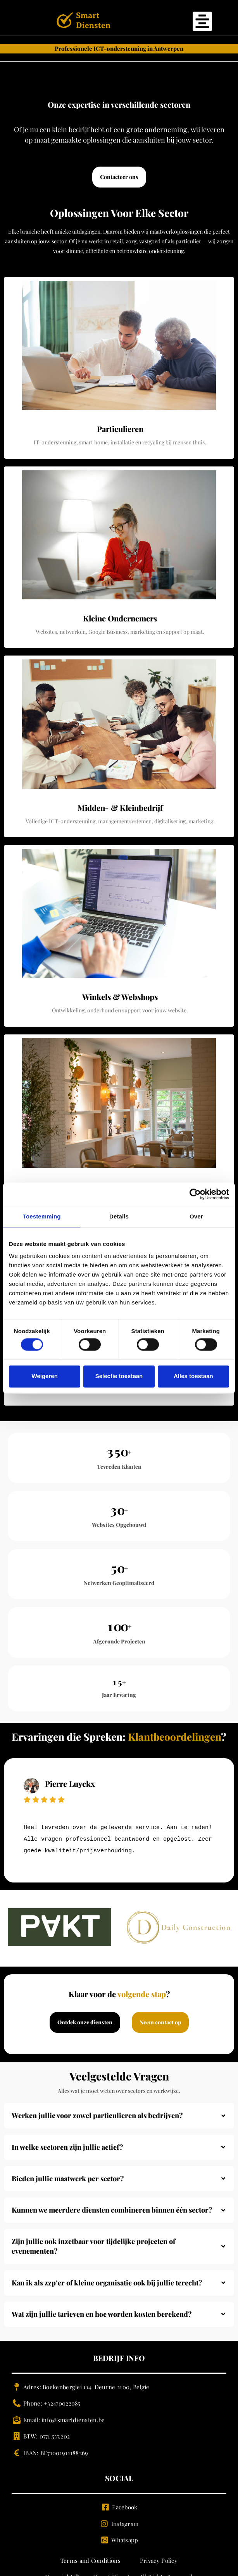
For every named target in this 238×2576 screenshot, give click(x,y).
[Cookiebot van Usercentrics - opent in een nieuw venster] (195, 1194)
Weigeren (45, 1376)
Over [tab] (196, 1216)
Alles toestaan (193, 1376)
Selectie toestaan (119, 1376)
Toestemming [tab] (42, 1216)
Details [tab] (119, 1216)
